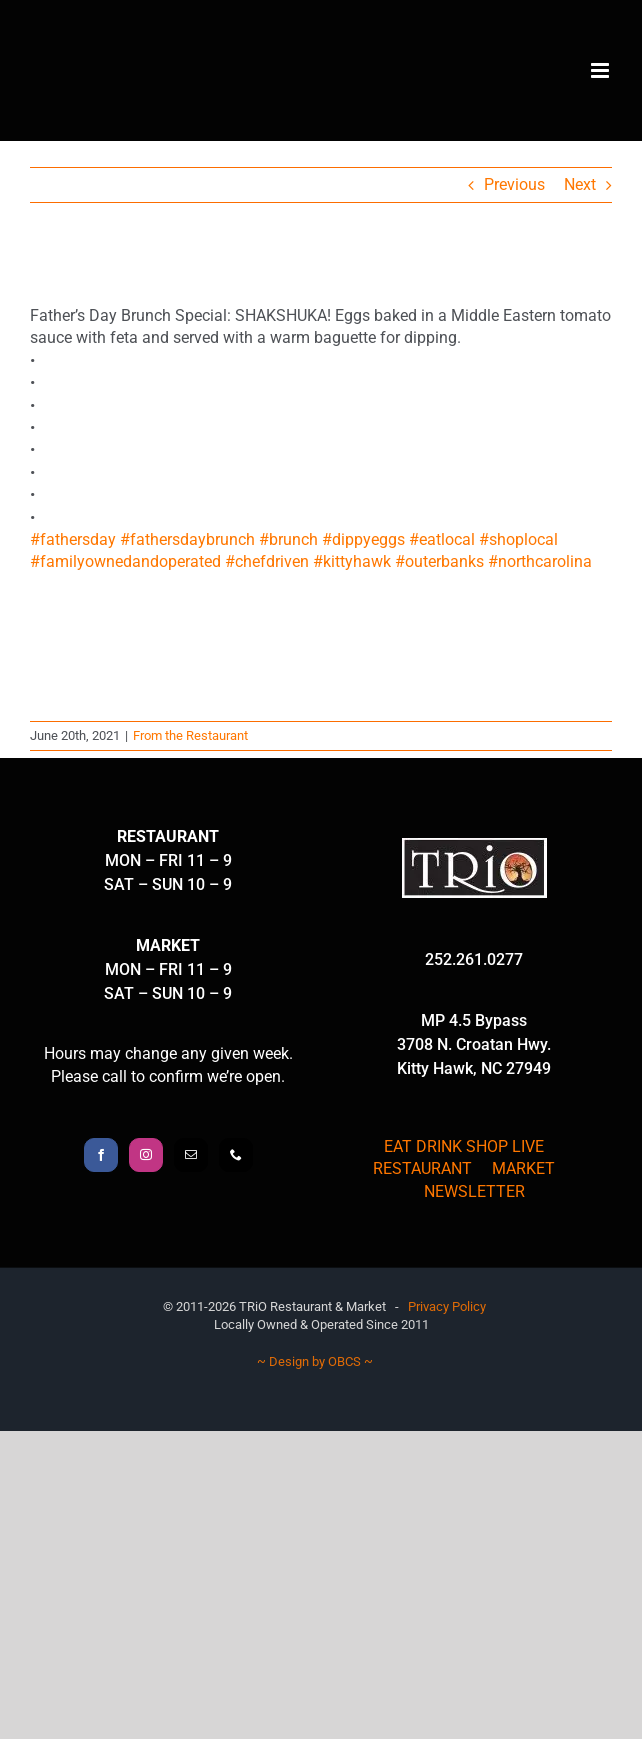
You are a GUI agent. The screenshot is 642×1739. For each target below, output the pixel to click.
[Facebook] (101, 1155)
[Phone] (236, 1155)
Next (580, 184)
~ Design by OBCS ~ (315, 1361)
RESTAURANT (422, 1168)
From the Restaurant (190, 735)
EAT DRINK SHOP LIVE (464, 1146)
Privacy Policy (447, 1306)
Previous (514, 184)
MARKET (523, 1168)
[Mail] (191, 1155)
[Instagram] (146, 1155)
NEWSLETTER (474, 1191)
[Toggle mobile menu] (601, 70)
